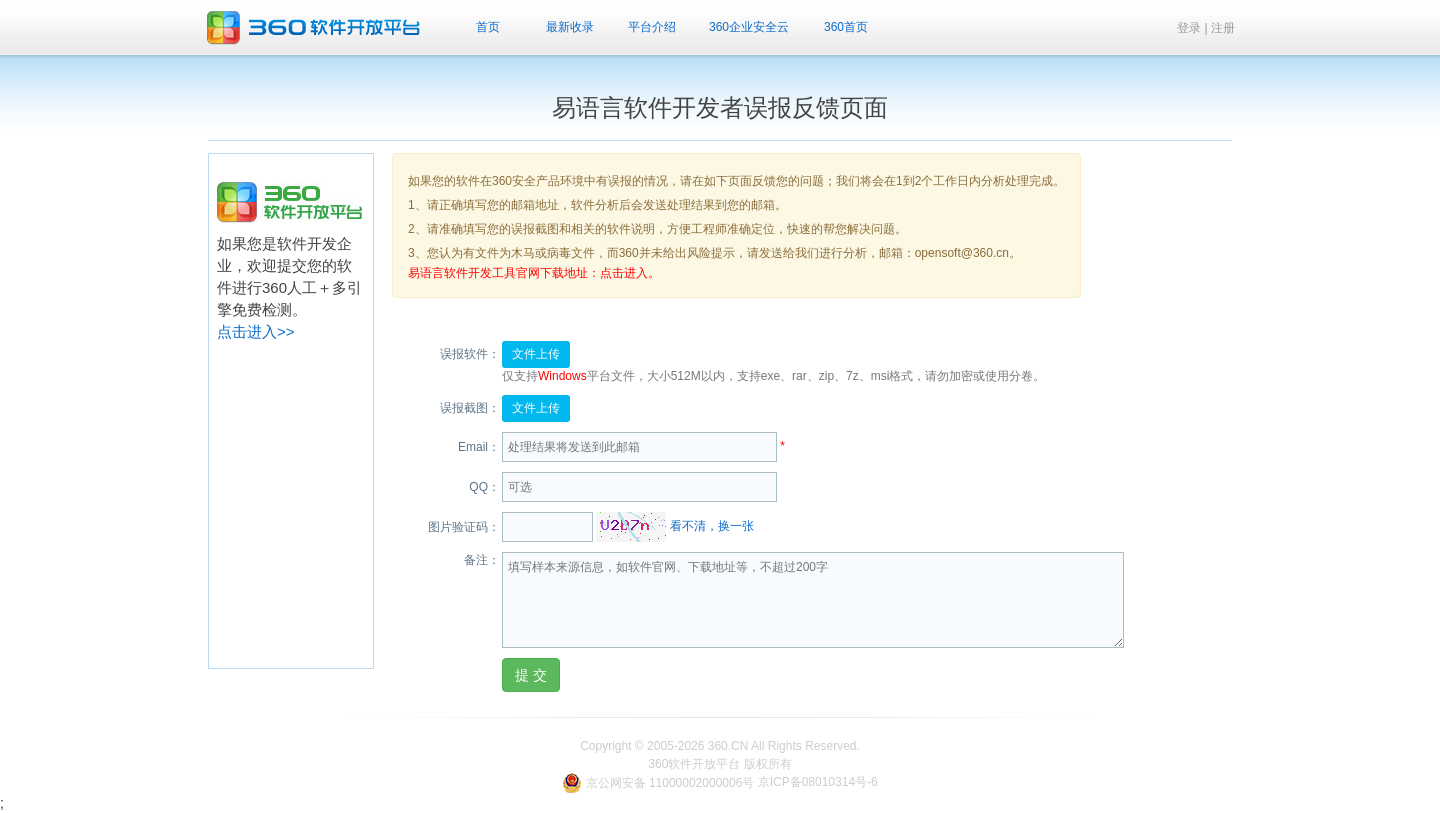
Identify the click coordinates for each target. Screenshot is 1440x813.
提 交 (531, 675)
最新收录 (570, 27)
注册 (1223, 28)
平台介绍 (652, 27)
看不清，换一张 (712, 527)
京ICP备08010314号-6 (818, 783)
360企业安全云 (749, 27)
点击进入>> (256, 331)
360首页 (846, 27)
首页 (488, 27)
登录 (1189, 28)
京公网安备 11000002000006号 (659, 783)
